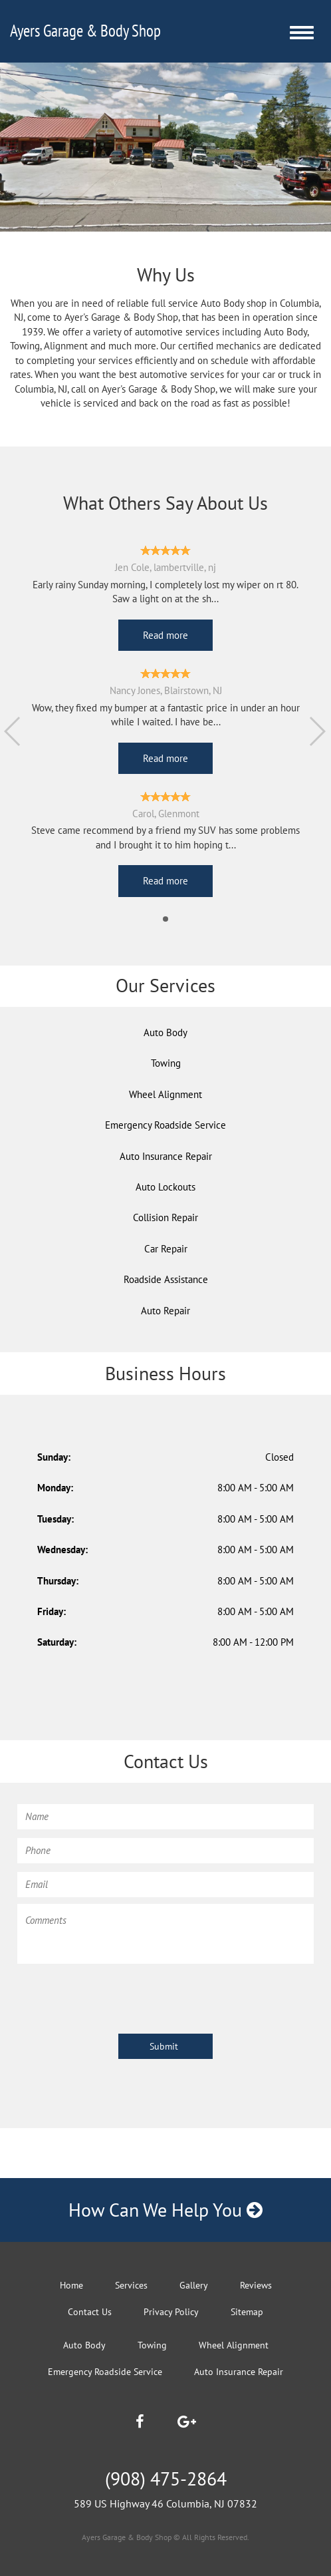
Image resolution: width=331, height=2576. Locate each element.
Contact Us (90, 2312)
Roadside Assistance (166, 1279)
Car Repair (165, 1248)
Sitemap (247, 2312)
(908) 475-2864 (166, 2478)
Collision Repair (165, 1217)
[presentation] (118, 1996)
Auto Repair (165, 1310)
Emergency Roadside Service (165, 1125)
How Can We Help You (165, 2209)
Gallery (193, 2285)
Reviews (256, 2285)
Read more (165, 635)
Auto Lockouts (165, 1187)
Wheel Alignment (165, 1094)
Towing (166, 1063)
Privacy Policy (171, 2312)
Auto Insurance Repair (166, 1156)
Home (71, 2285)
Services (131, 2285)
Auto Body (165, 1032)
